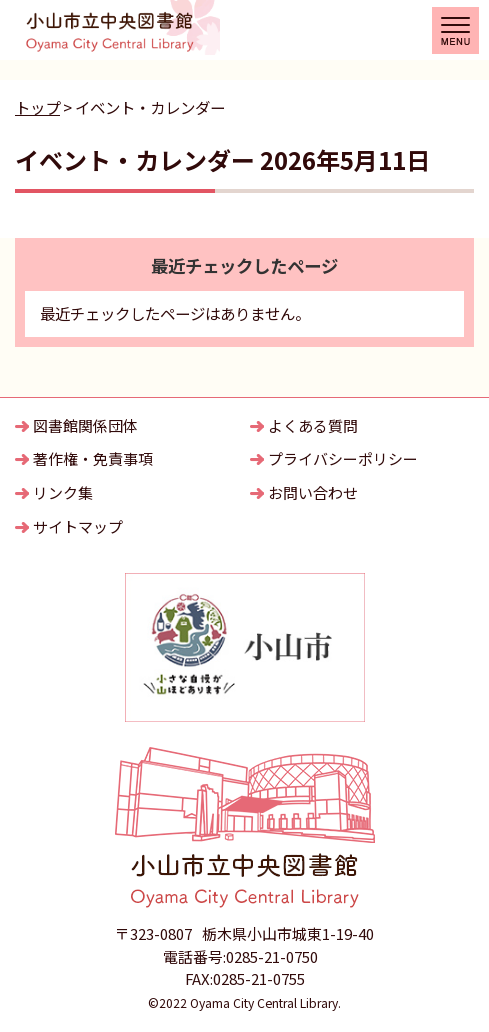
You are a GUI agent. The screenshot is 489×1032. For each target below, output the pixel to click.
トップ (37, 107)
